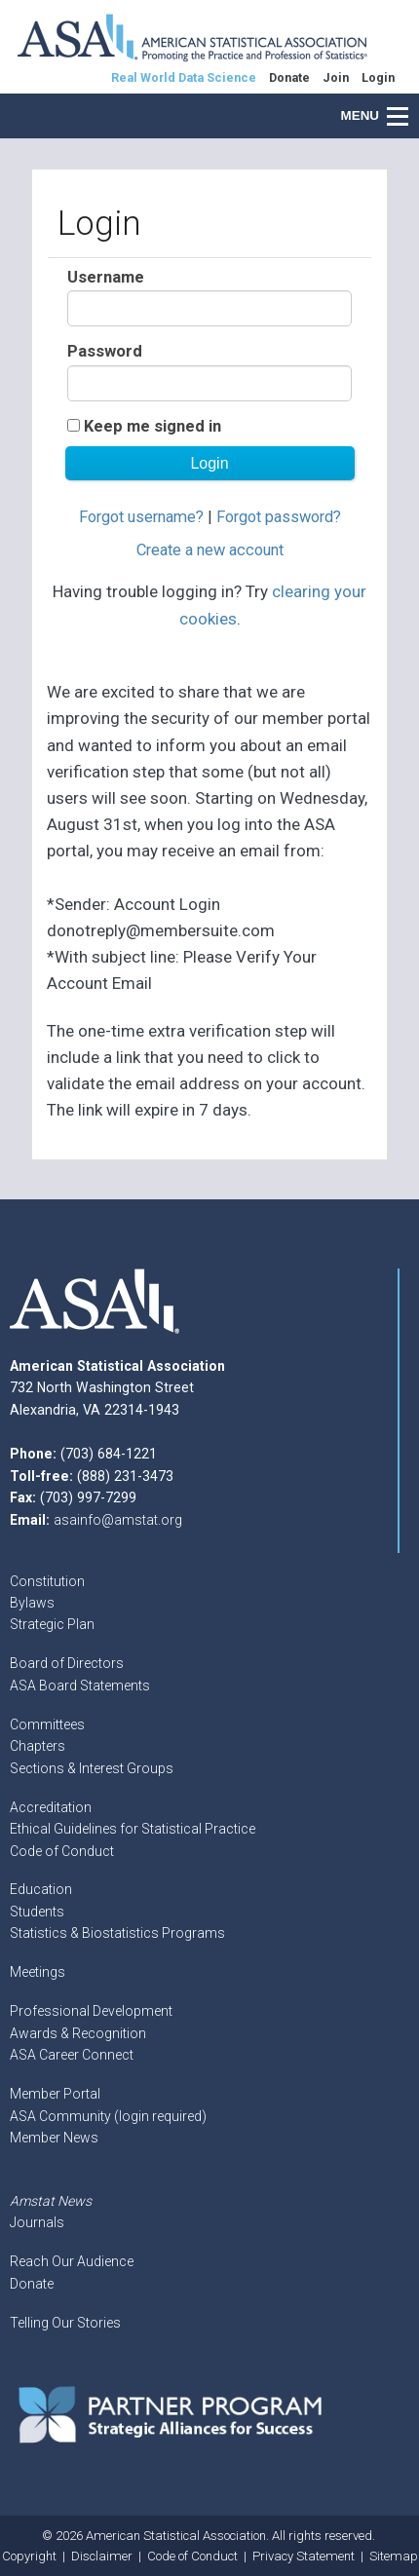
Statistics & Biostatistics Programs (117, 1933)
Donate (32, 2284)
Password (104, 351)
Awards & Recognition (78, 2033)
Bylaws (32, 1602)
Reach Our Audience (71, 2261)
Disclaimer (102, 2556)
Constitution (47, 1581)
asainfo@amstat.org (118, 1520)
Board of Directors (67, 1663)
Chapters (37, 1746)
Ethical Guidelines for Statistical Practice (132, 1829)
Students (37, 1911)
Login (378, 77)
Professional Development (91, 2011)
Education (41, 1889)
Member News (54, 2137)
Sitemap (393, 2556)
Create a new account (210, 550)
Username (105, 277)
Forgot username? (141, 517)
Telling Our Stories (65, 2322)
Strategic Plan (52, 1624)
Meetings (37, 1972)
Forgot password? (278, 517)
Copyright (29, 2556)
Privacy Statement (303, 2556)
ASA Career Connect (71, 2055)
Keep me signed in (152, 426)
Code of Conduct (62, 1851)
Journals (37, 2222)
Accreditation (51, 1807)
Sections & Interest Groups (91, 1768)
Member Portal (55, 2094)
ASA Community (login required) (108, 2116)
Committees (47, 1724)
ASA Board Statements (80, 1685)
